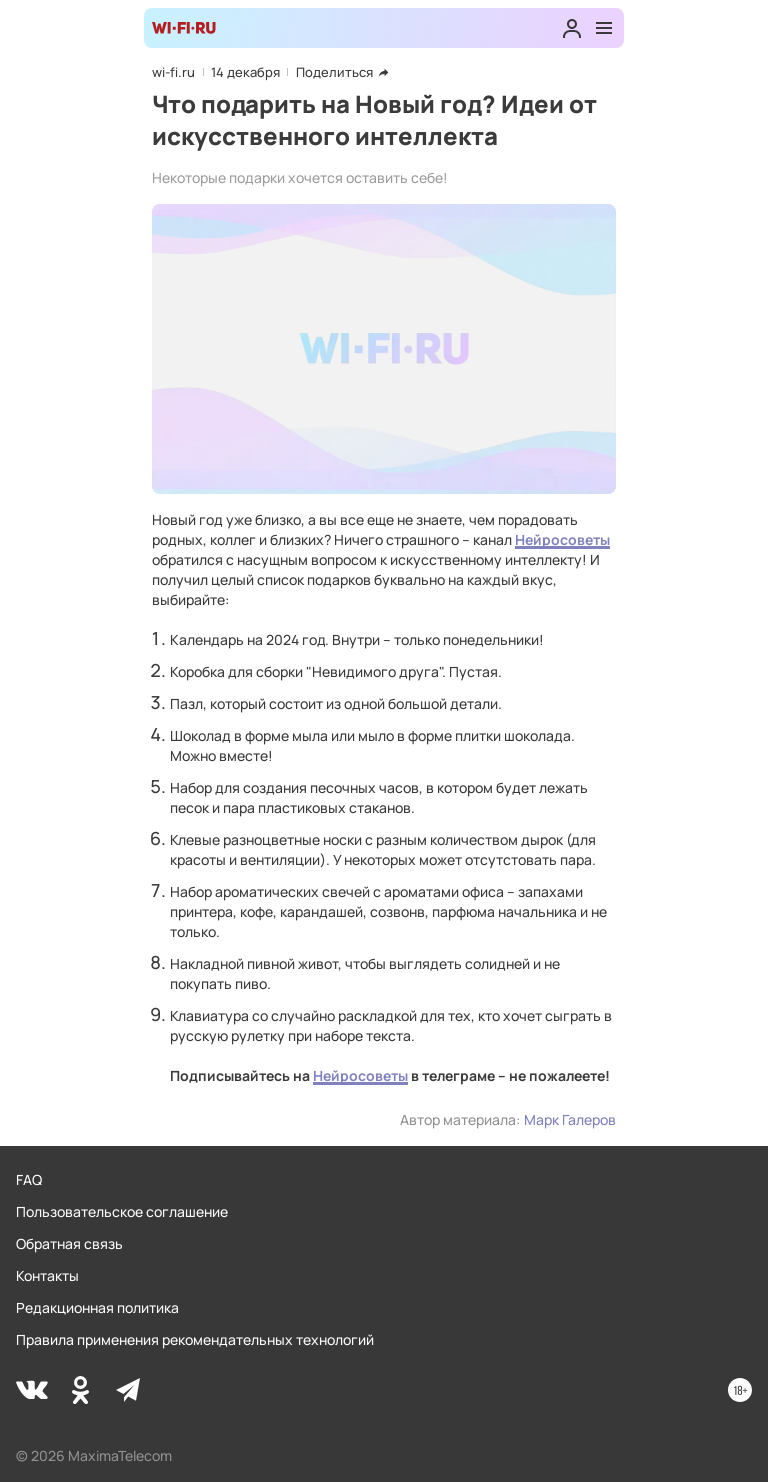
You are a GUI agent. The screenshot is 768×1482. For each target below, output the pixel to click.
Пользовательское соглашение (122, 1211)
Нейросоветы (562, 539)
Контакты (47, 1275)
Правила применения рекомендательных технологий (195, 1339)
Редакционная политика (97, 1307)
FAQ (29, 1179)
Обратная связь (69, 1243)
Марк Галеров (570, 1119)
